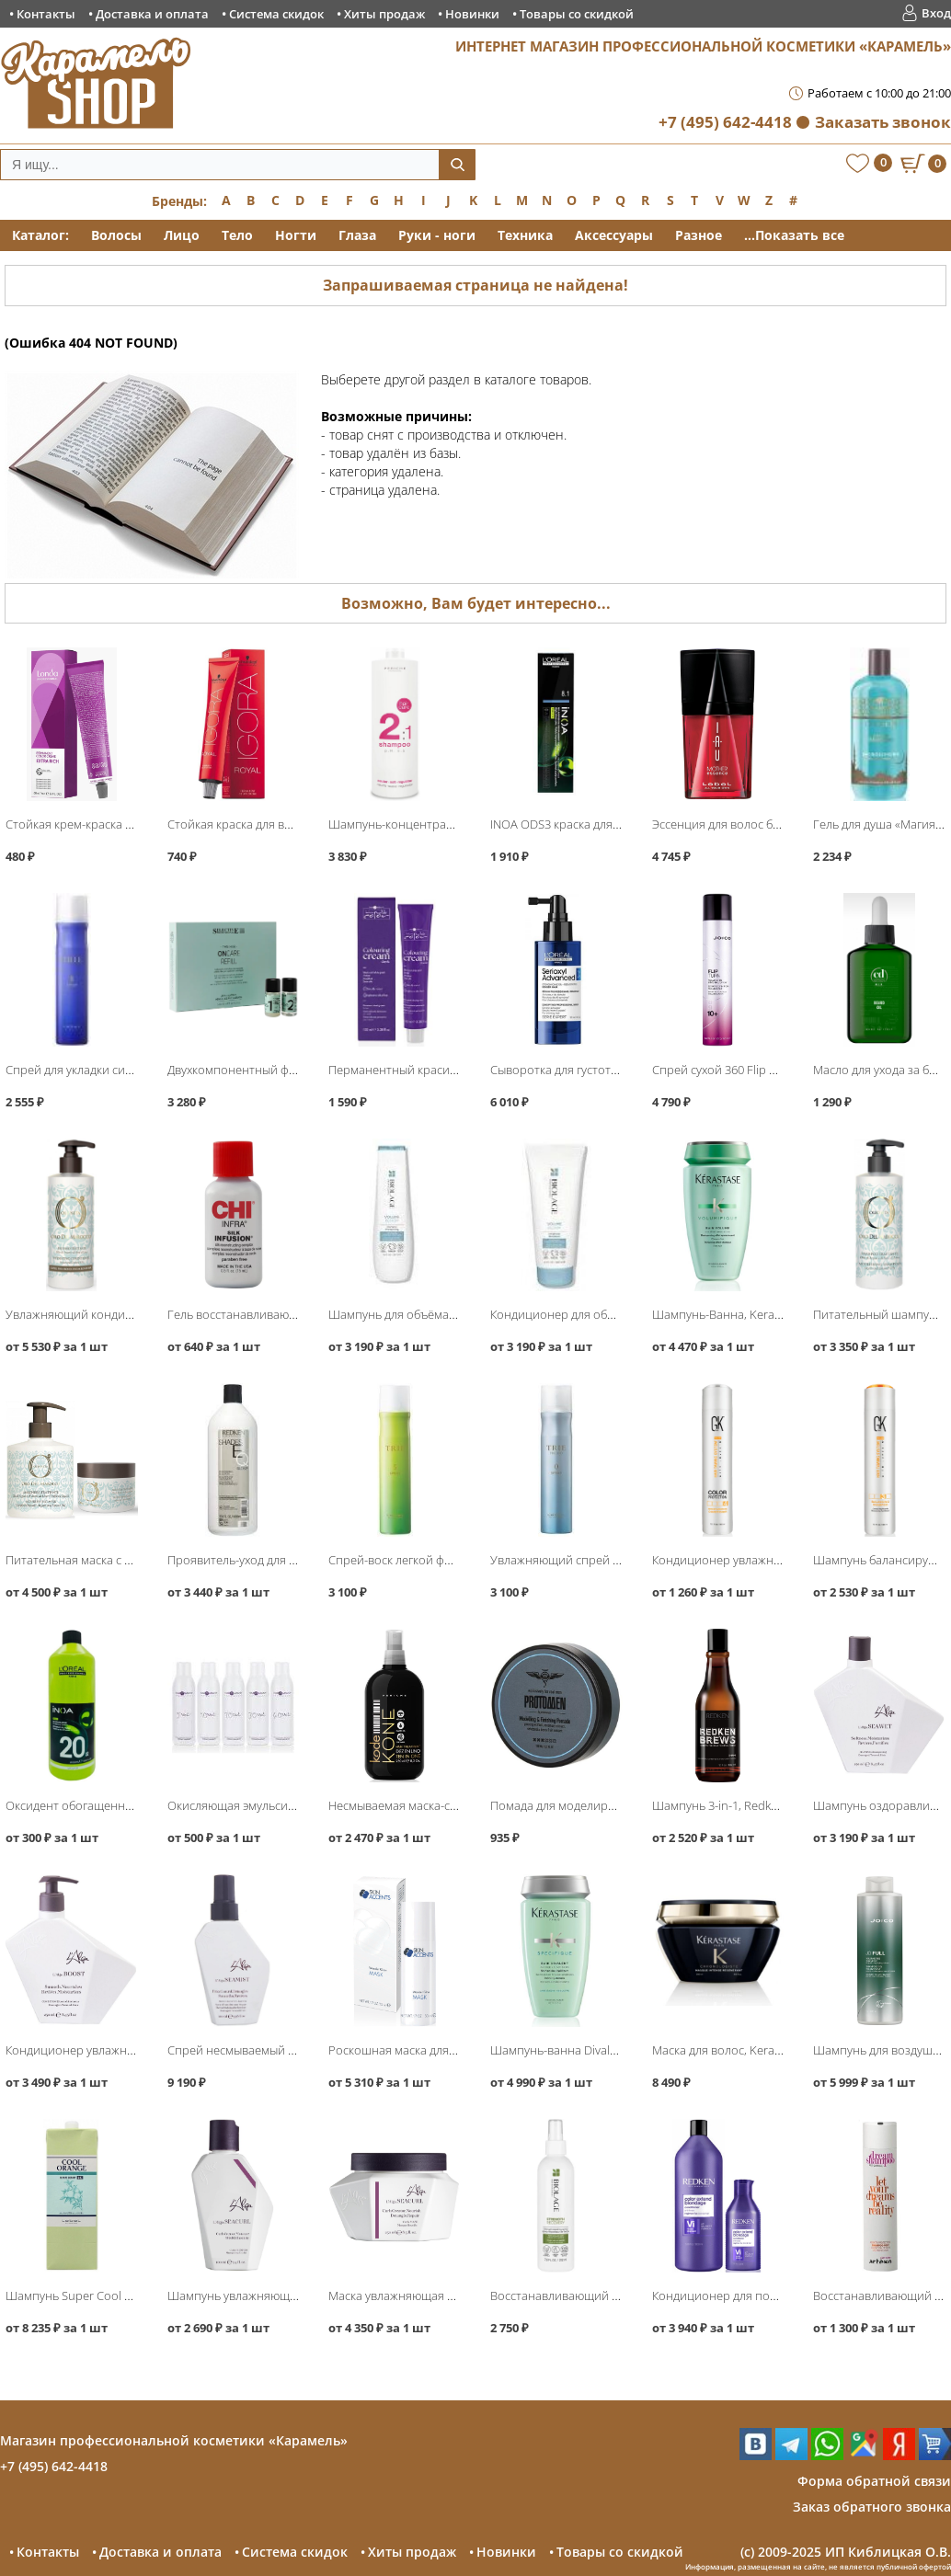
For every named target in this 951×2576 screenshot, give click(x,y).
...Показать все (794, 235)
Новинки (472, 14)
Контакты (46, 14)
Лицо (182, 235)
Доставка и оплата (152, 14)
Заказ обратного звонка (872, 2506)
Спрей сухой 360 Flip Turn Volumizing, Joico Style (784, 1069)
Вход (936, 13)
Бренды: (179, 201)
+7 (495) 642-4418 (725, 121)
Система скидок (276, 14)
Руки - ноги (437, 235)
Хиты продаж (384, 14)
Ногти (295, 235)
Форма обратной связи (874, 2481)
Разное (698, 235)
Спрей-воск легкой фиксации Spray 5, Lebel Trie (459, 1559)
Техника (525, 235)
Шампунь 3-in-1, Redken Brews (735, 1805)
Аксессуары (614, 235)
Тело (237, 235)
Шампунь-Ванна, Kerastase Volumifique (761, 1314)
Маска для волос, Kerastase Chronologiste (766, 2050)
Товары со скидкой (577, 14)
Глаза (357, 235)
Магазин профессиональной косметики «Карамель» (174, 2440)
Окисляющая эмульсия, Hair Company (271, 1805)
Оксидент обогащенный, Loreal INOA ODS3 (125, 1805)
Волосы (116, 235)
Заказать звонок (883, 121)
